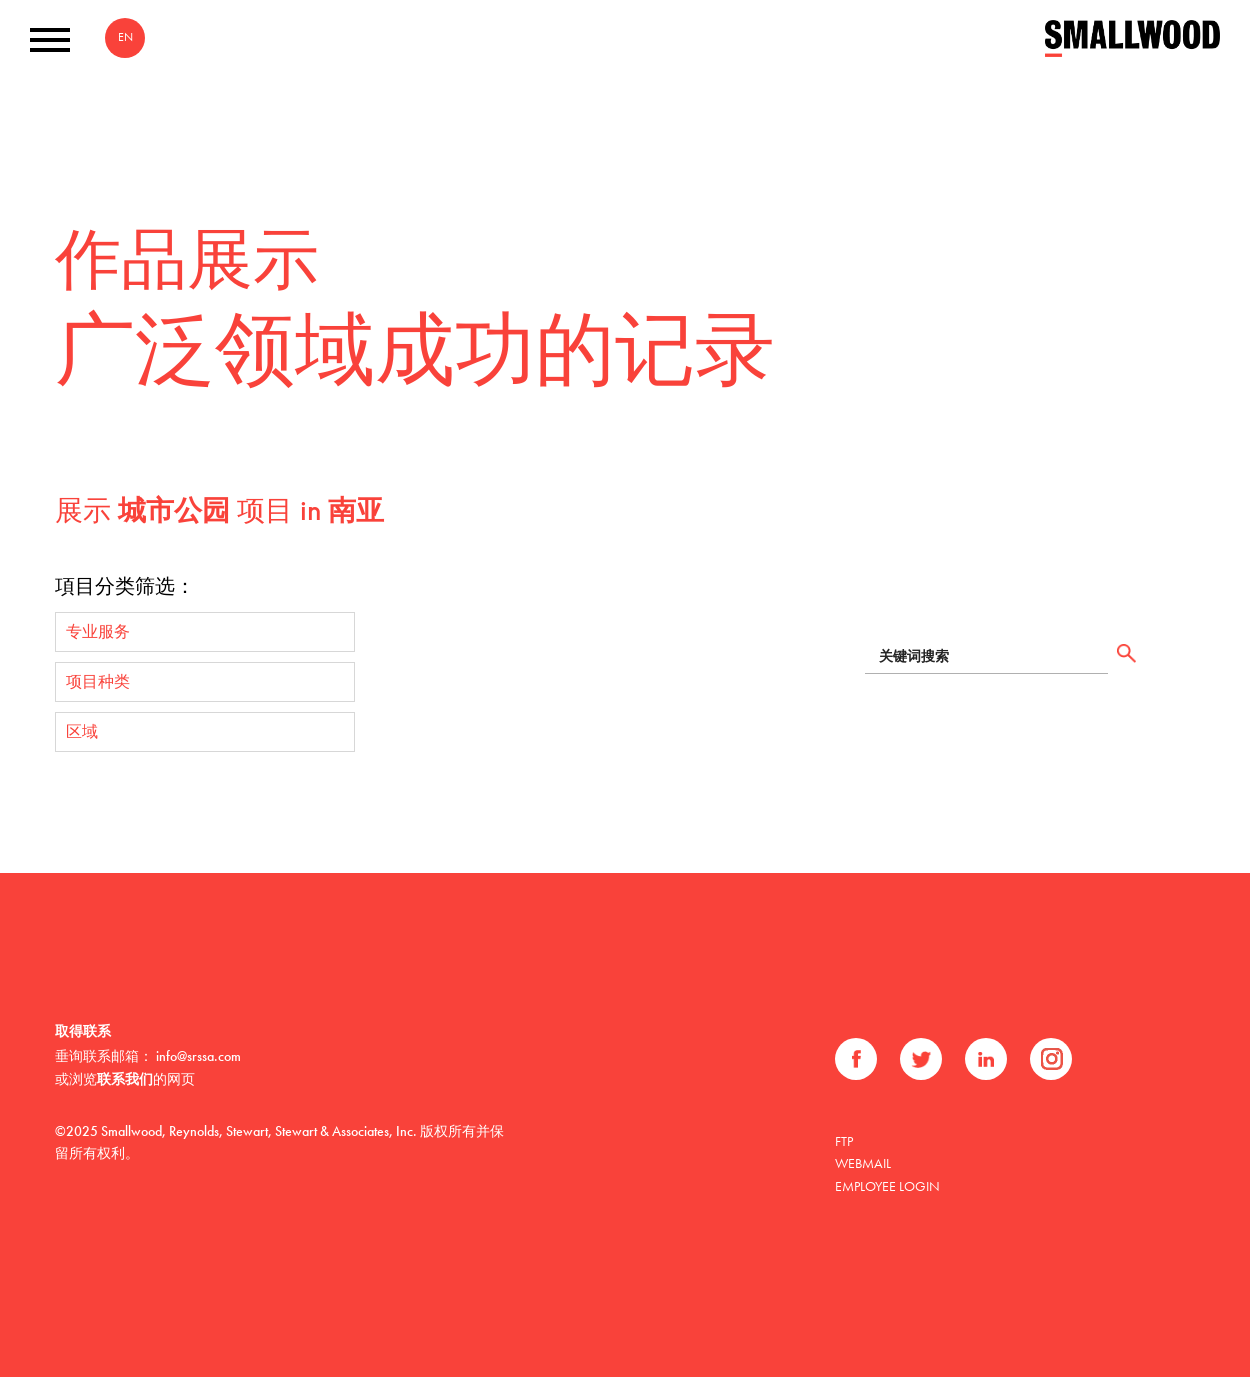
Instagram (1051, 1059)
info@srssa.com (198, 1056)
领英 (986, 1059)
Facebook (856, 1059)
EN (125, 37)
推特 (921, 1059)
